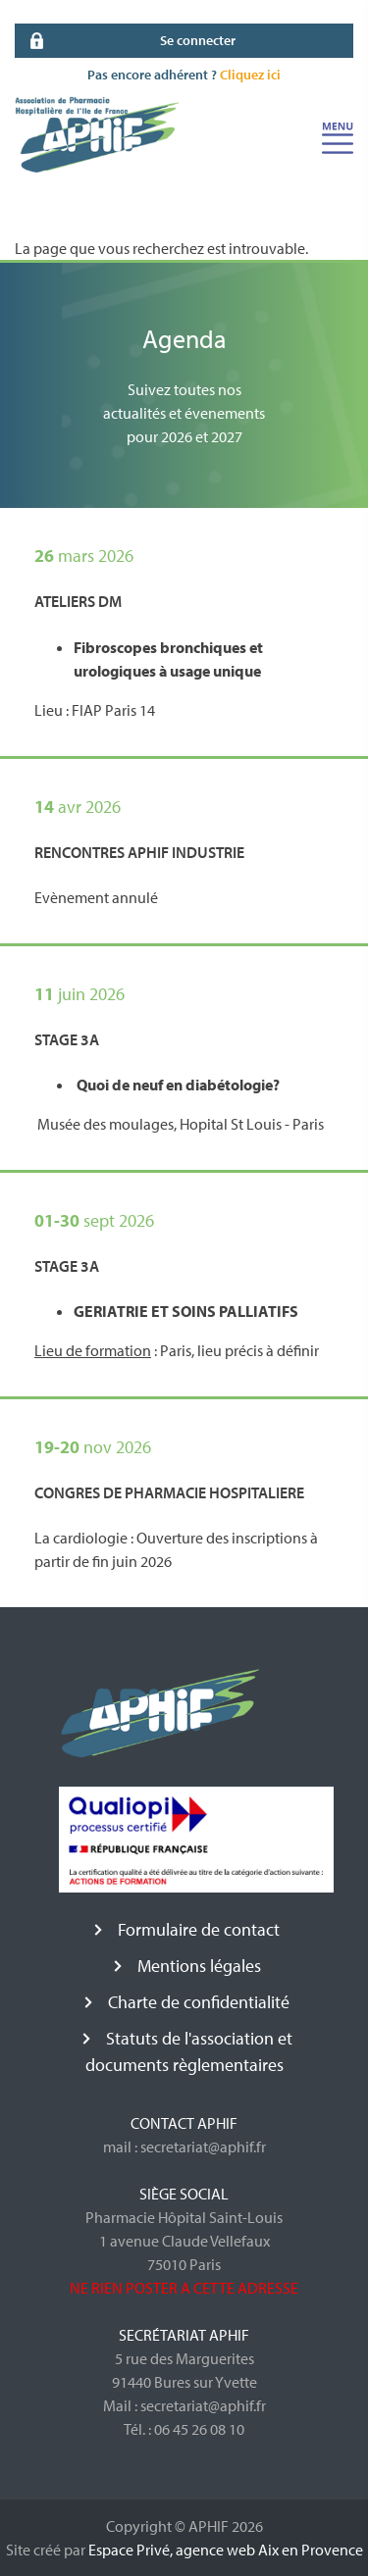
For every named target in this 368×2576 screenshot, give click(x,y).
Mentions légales (199, 1965)
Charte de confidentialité (198, 2002)
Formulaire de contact (199, 1929)
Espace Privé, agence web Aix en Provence (225, 2549)
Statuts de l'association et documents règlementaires (188, 2051)
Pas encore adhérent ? (184, 74)
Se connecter (198, 40)
